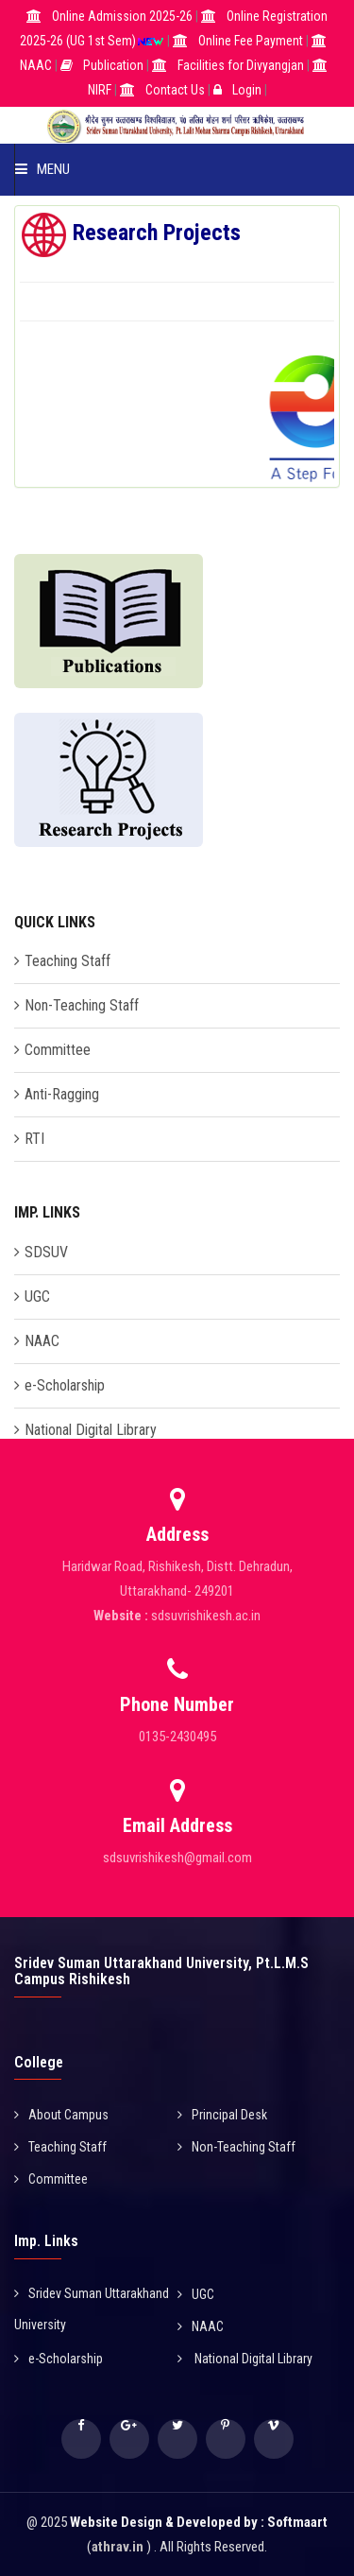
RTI (34, 1139)
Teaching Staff (67, 961)
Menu (42, 169)
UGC (37, 1296)
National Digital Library (91, 1430)
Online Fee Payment (252, 40)
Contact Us (175, 89)
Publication (113, 65)
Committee (58, 1050)
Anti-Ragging (62, 1094)
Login (246, 89)
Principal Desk (222, 2114)
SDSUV (46, 1252)
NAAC (36, 65)
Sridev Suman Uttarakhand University (91, 2309)
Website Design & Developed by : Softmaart (199, 2522)
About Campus (61, 2114)
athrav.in (117, 2546)
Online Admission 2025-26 (123, 16)
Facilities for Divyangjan (240, 65)
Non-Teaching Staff (82, 1005)
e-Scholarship (65, 1385)
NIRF (99, 89)
